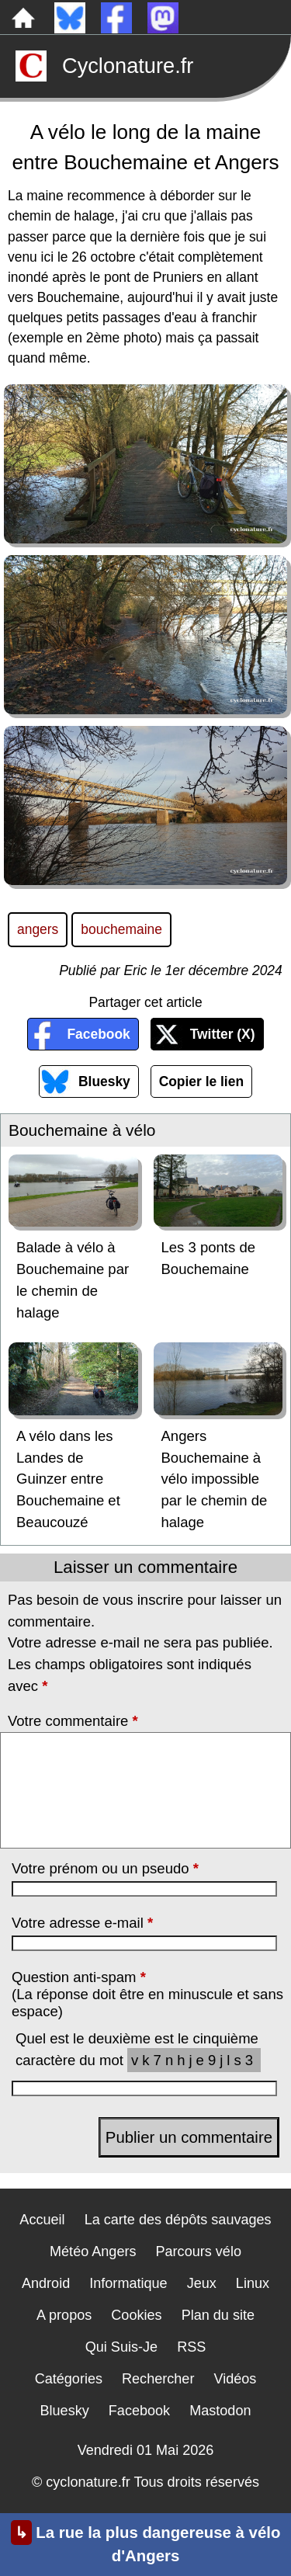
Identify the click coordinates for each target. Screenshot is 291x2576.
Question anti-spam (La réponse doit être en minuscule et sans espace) (147, 1994)
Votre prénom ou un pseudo (105, 1868)
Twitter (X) (222, 1034)
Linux (252, 2283)
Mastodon (220, 2410)
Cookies (136, 2315)
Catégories (68, 2379)
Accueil (41, 2219)
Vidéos (234, 2379)
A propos (64, 2315)
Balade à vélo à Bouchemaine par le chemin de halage (72, 1279)
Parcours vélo (198, 2251)
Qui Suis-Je (121, 2347)
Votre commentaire (73, 1721)
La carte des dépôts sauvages (178, 2219)
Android (46, 2283)
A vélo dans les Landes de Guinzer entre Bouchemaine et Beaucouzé (68, 1479)
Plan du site (218, 2315)
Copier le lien (201, 1081)
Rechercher (158, 2379)
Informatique (128, 2283)
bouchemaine (121, 929)
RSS (191, 2347)
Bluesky (104, 1081)
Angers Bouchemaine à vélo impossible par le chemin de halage (214, 1479)
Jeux (202, 2283)
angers (37, 929)
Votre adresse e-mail (82, 1923)
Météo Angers (93, 2251)
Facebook (98, 1034)
